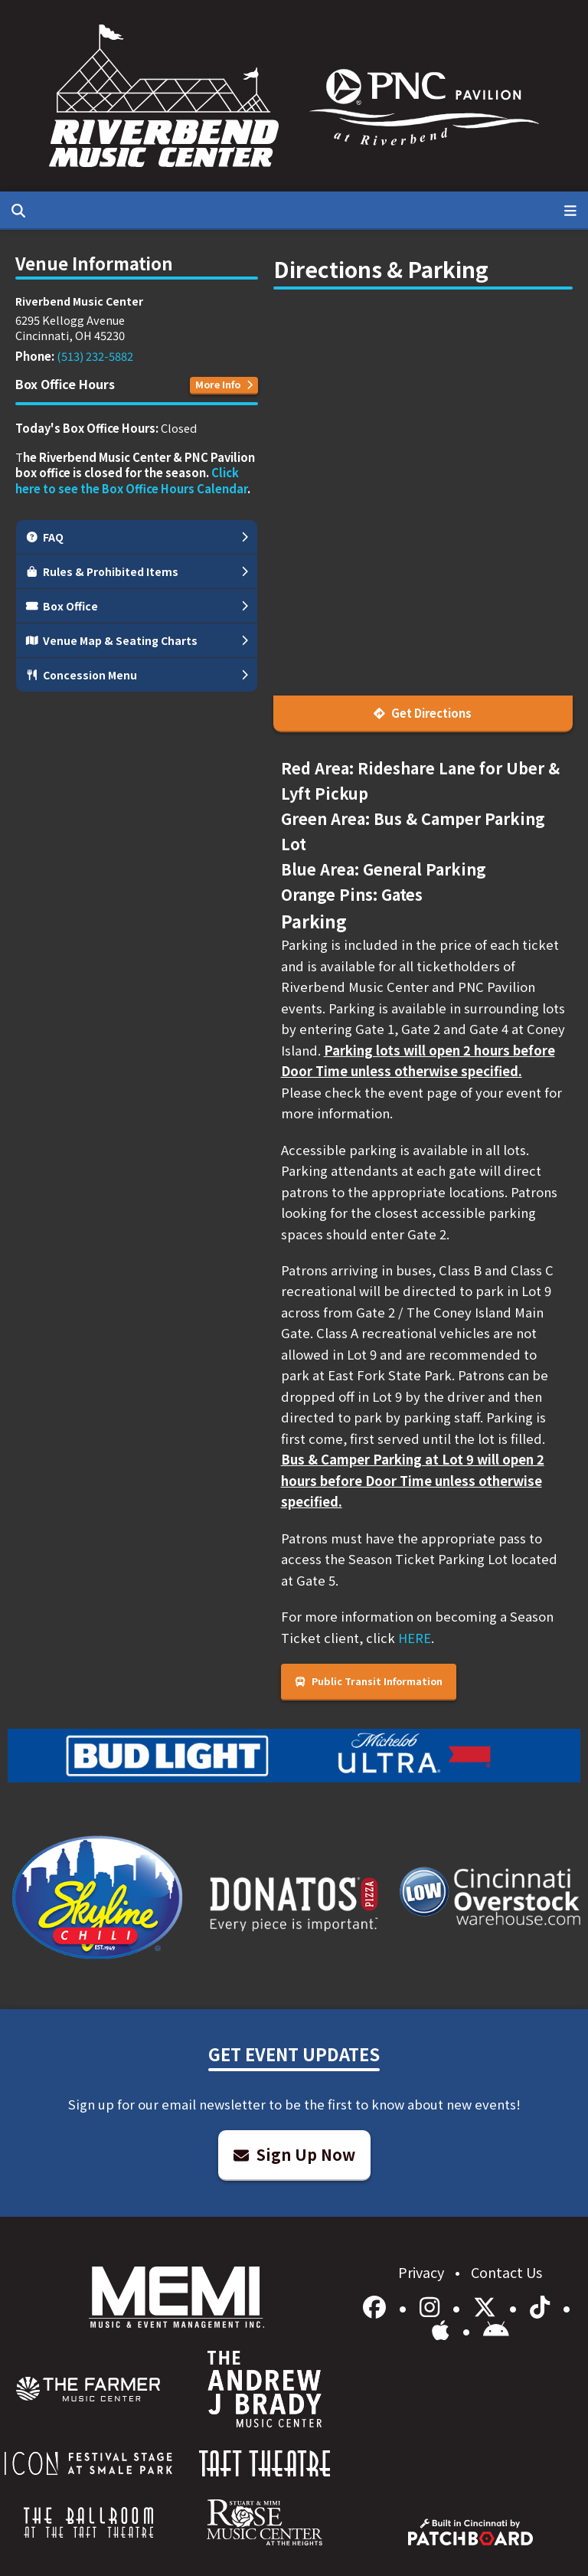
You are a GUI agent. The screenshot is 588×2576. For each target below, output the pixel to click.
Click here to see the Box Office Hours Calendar (131, 480)
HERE (414, 1637)
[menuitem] (88, 2389)
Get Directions (423, 713)
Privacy (422, 2272)
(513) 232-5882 (95, 356)
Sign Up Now (294, 2154)
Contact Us (506, 2272)
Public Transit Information (369, 1681)
